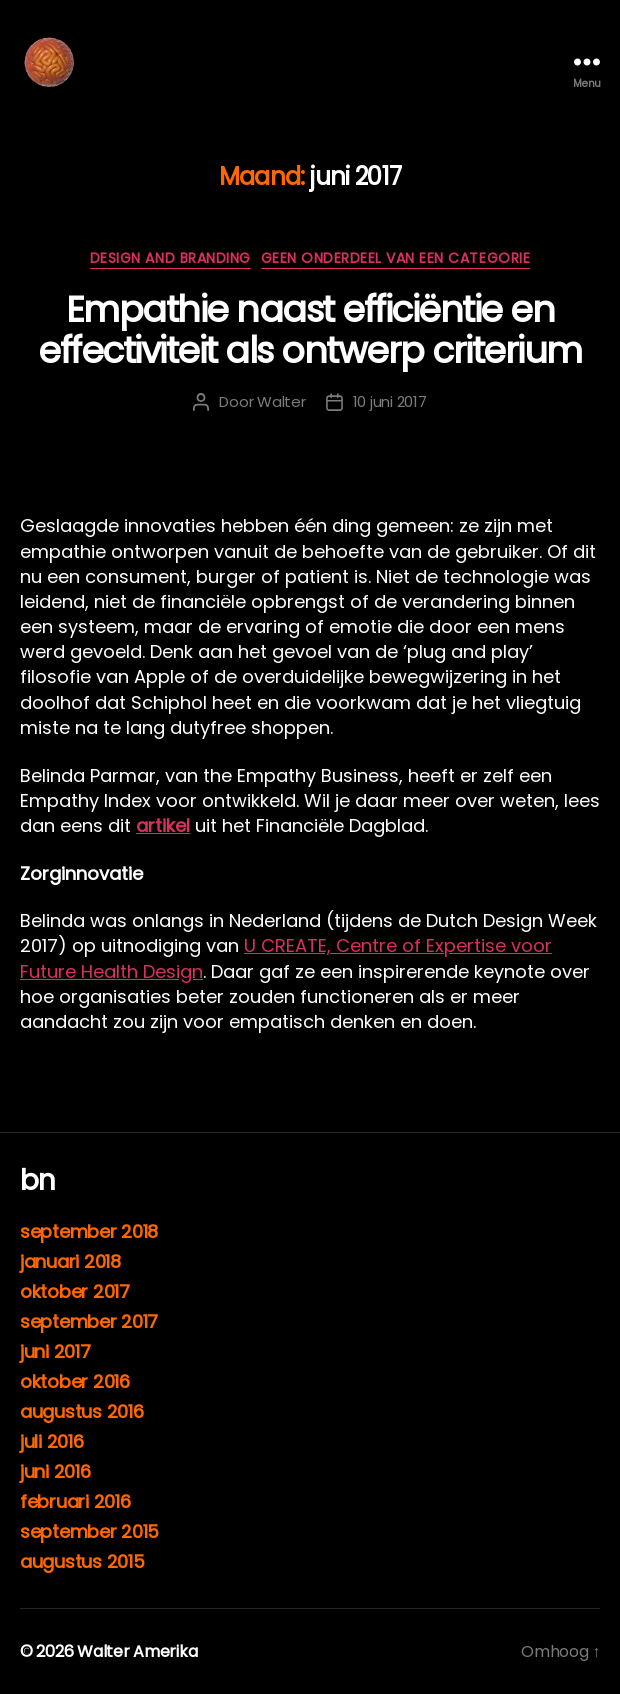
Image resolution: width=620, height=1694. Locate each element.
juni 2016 (55, 1471)
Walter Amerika (137, 1651)
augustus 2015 (82, 1561)
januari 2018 (70, 1261)
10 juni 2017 (390, 401)
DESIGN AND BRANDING (170, 259)
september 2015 (89, 1531)
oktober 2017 (75, 1291)
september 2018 (89, 1231)
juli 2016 (52, 1441)
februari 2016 (75, 1501)
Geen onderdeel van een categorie (395, 259)
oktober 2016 (75, 1381)
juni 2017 (55, 1351)
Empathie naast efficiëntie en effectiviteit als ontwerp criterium (310, 330)
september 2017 (89, 1321)
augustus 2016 (82, 1411)
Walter (281, 401)
